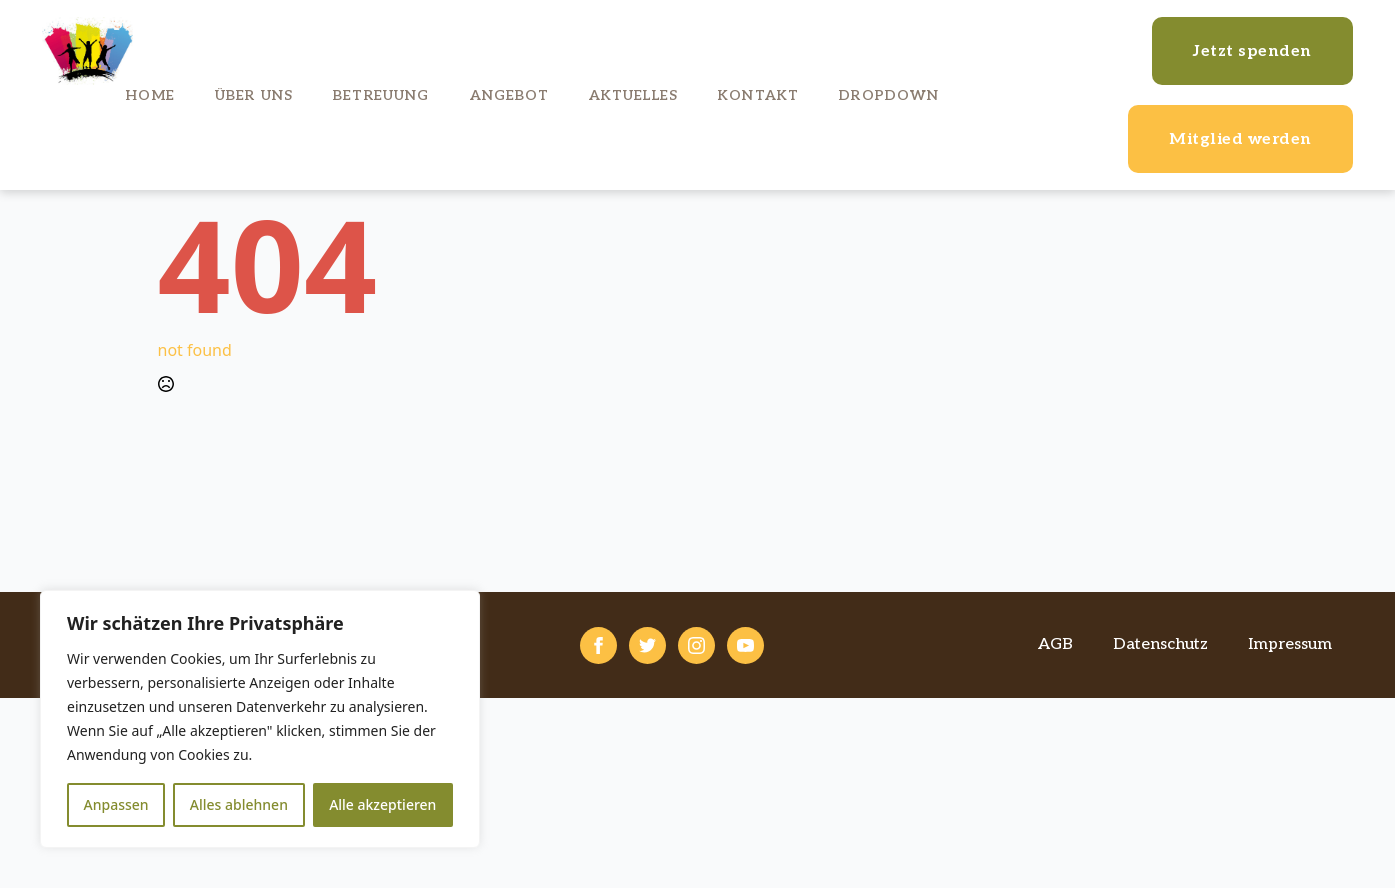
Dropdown (889, 95)
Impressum (1290, 644)
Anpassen (116, 804)
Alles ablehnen (239, 804)
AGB (1055, 644)
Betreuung (381, 95)
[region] (260, 719)
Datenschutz (1160, 644)
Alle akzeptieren (382, 804)
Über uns (254, 95)
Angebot (509, 95)
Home (150, 95)
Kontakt (758, 95)
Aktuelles (633, 95)
